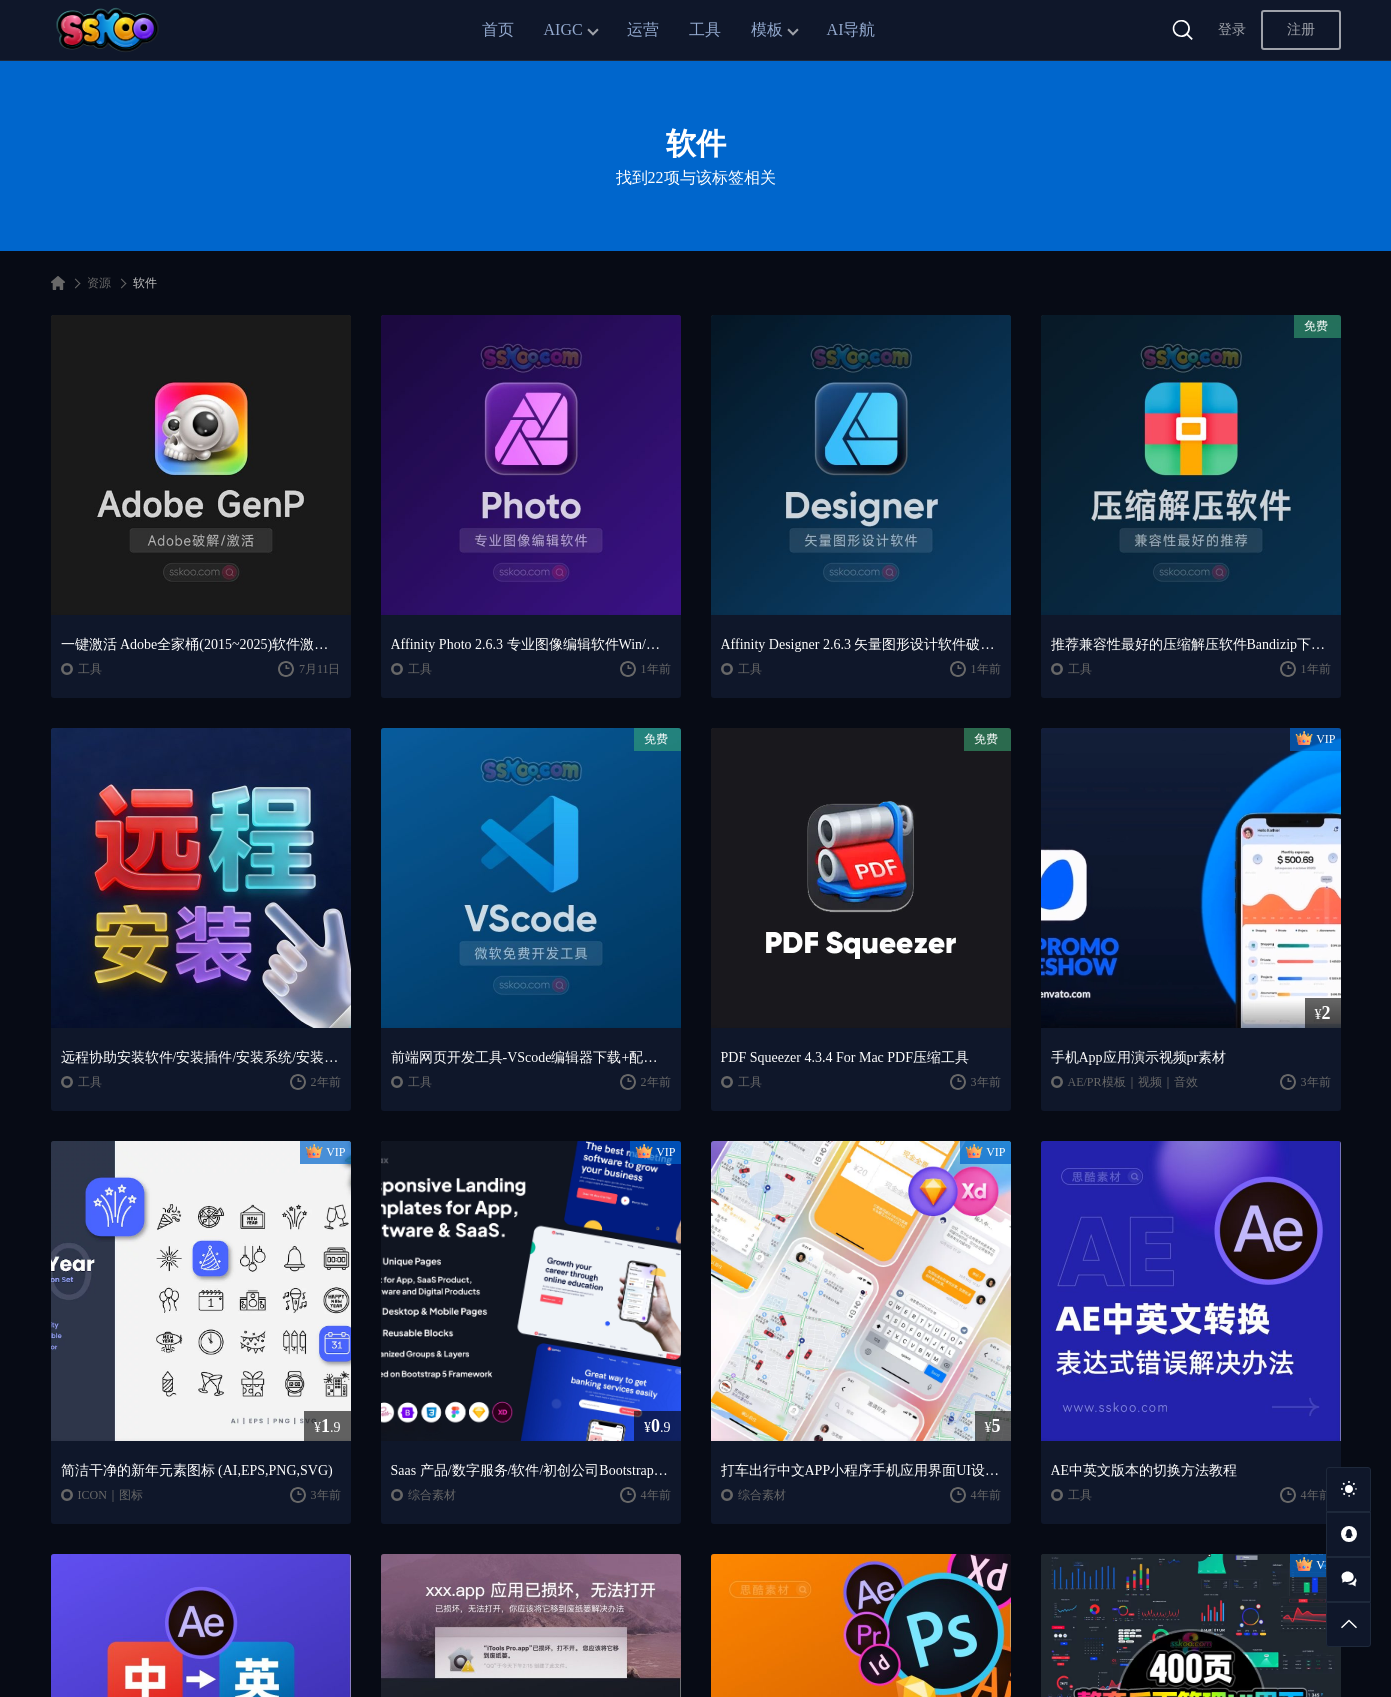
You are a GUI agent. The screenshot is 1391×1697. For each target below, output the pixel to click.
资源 (99, 283)
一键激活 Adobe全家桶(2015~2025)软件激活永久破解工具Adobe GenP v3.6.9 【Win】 (201, 644)
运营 (643, 29)
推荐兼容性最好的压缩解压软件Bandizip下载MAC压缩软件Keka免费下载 (1191, 644)
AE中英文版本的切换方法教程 (1144, 1470)
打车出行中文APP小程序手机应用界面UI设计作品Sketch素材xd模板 (861, 1470)
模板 (767, 29)
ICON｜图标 (110, 1495)
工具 (705, 29)
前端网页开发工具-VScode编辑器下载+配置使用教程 (531, 1057)
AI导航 (851, 29)
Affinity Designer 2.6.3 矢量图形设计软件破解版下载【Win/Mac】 (861, 644)
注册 (1301, 29)
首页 (498, 29)
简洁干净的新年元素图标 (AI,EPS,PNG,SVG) (197, 1470)
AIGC (563, 29)
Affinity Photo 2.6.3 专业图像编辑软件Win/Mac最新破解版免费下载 (531, 644)
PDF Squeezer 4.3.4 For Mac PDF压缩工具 (845, 1057)
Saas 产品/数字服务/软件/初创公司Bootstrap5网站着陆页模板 (531, 1470)
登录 (1232, 29)
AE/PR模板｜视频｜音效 (1133, 1082)
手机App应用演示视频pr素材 (1139, 1057)
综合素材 (432, 1495)
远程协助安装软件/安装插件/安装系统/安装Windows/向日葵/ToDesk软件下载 (201, 1057)
